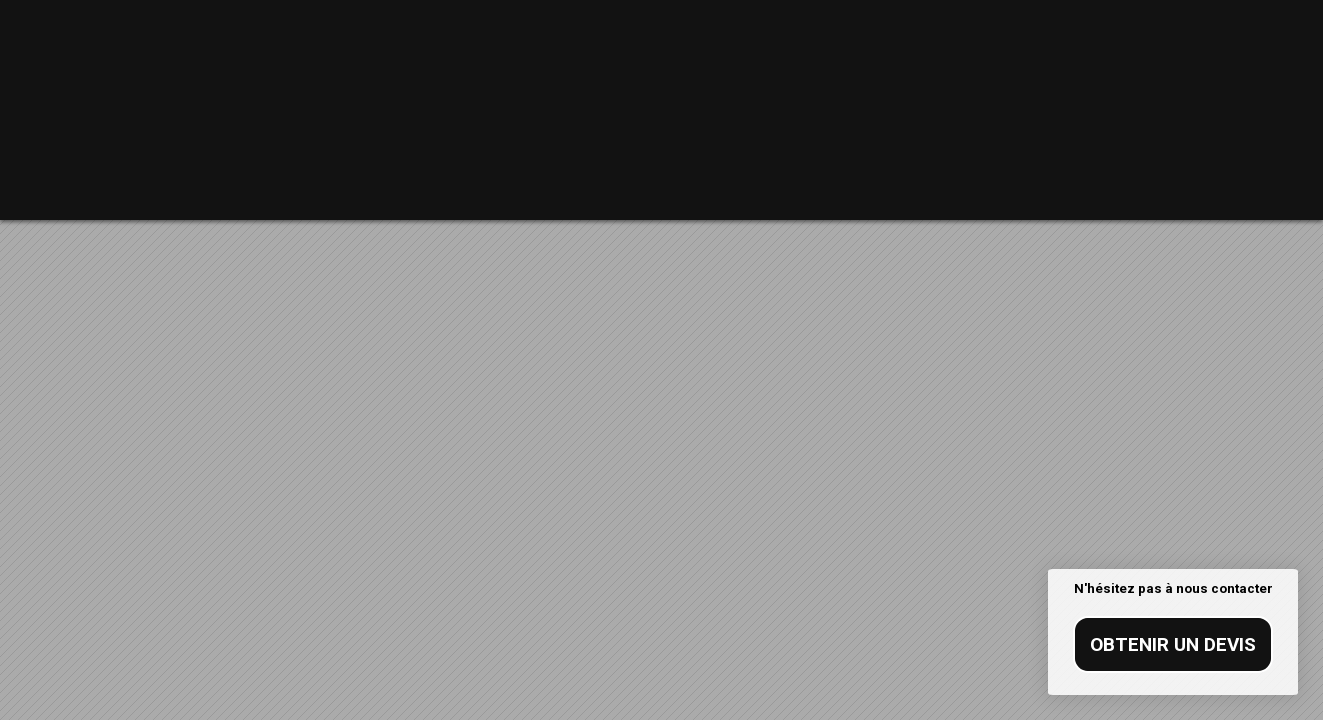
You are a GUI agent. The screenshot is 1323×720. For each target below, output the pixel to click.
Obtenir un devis (1173, 644)
